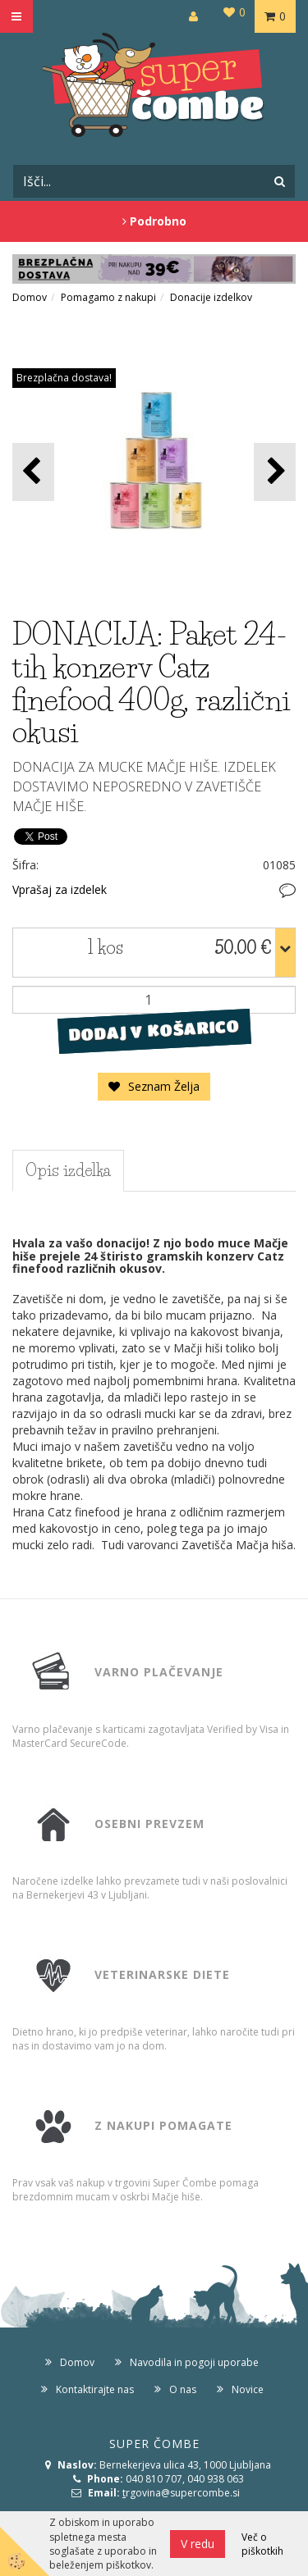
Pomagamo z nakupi (108, 297)
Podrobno (154, 221)
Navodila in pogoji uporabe (194, 2362)
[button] (275, 472)
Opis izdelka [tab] (68, 1170)
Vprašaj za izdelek (59, 889)
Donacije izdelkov (211, 297)
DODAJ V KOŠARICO (154, 1030)
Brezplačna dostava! (64, 378)
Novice (248, 2389)
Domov (29, 297)
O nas (182, 2389)
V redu (197, 2543)
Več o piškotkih (262, 2544)
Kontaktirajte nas (95, 2389)
